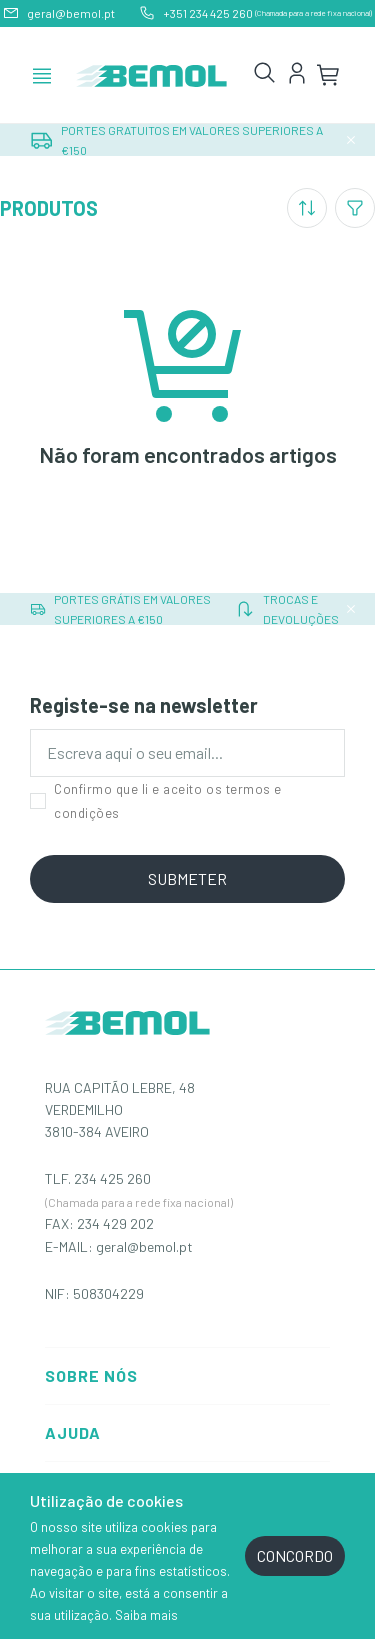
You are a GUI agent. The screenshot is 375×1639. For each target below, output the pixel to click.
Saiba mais (146, 1615)
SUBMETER (187, 878)
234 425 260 (112, 1178)
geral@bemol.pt (144, 1246)
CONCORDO (295, 1555)
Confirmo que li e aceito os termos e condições (156, 801)
